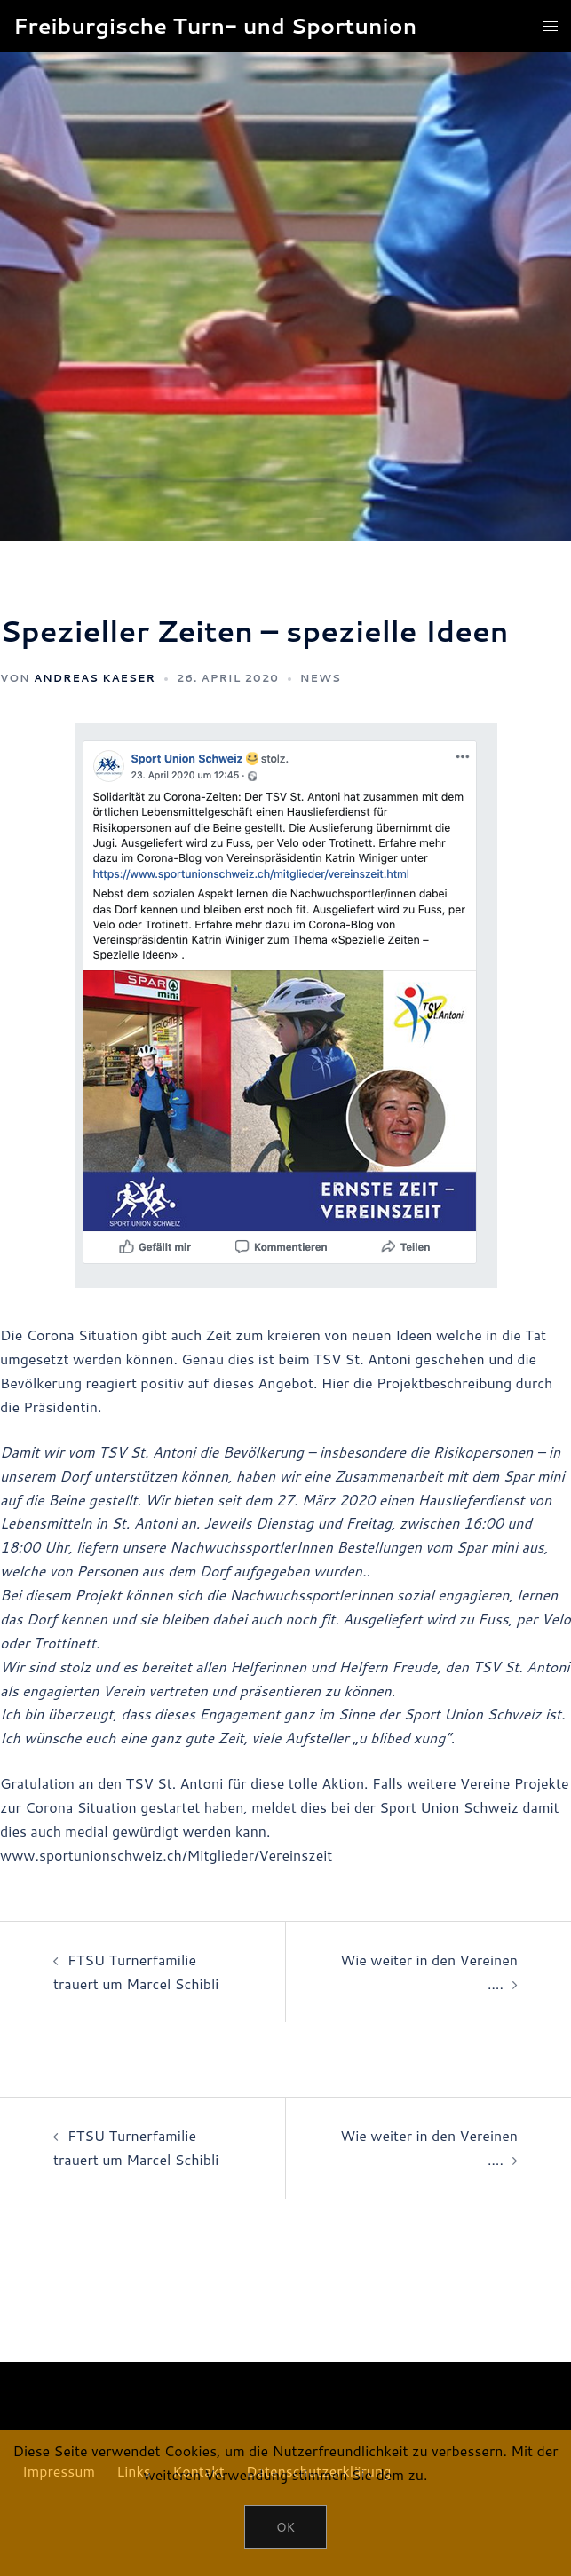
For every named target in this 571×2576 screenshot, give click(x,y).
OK (285, 2527)
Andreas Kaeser (94, 677)
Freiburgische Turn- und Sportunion (214, 26)
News (320, 677)
